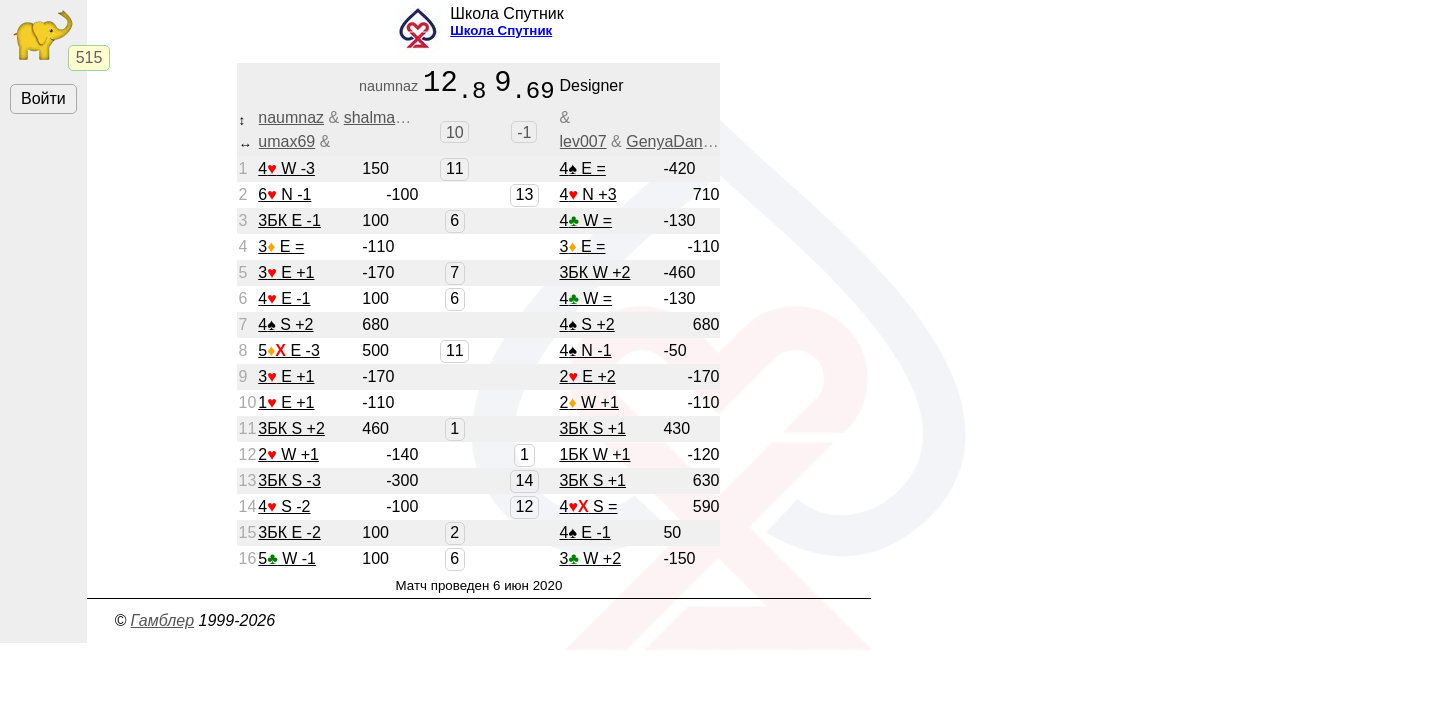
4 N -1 (585, 357)
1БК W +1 (594, 461)
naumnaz (291, 124)
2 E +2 (587, 383)
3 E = (281, 253)
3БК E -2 (289, 539)
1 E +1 (286, 409)
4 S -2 (284, 513)
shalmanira (383, 124)
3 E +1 (286, 279)
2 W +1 (588, 409)
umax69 (286, 148)
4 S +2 (285, 331)
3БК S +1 (592, 435)
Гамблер (163, 627)
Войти (43, 98)
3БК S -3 (289, 487)
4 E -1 (284, 305)
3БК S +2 (291, 435)
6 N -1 (284, 201)
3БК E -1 (289, 227)
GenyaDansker (679, 148)
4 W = (585, 227)
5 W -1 (287, 565)
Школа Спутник (501, 30)
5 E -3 (289, 357)
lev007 (582, 148)
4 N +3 (587, 201)
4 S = (588, 513)
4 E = (582, 175)
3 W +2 (590, 565)
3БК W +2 (594, 279)
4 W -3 (286, 175)
